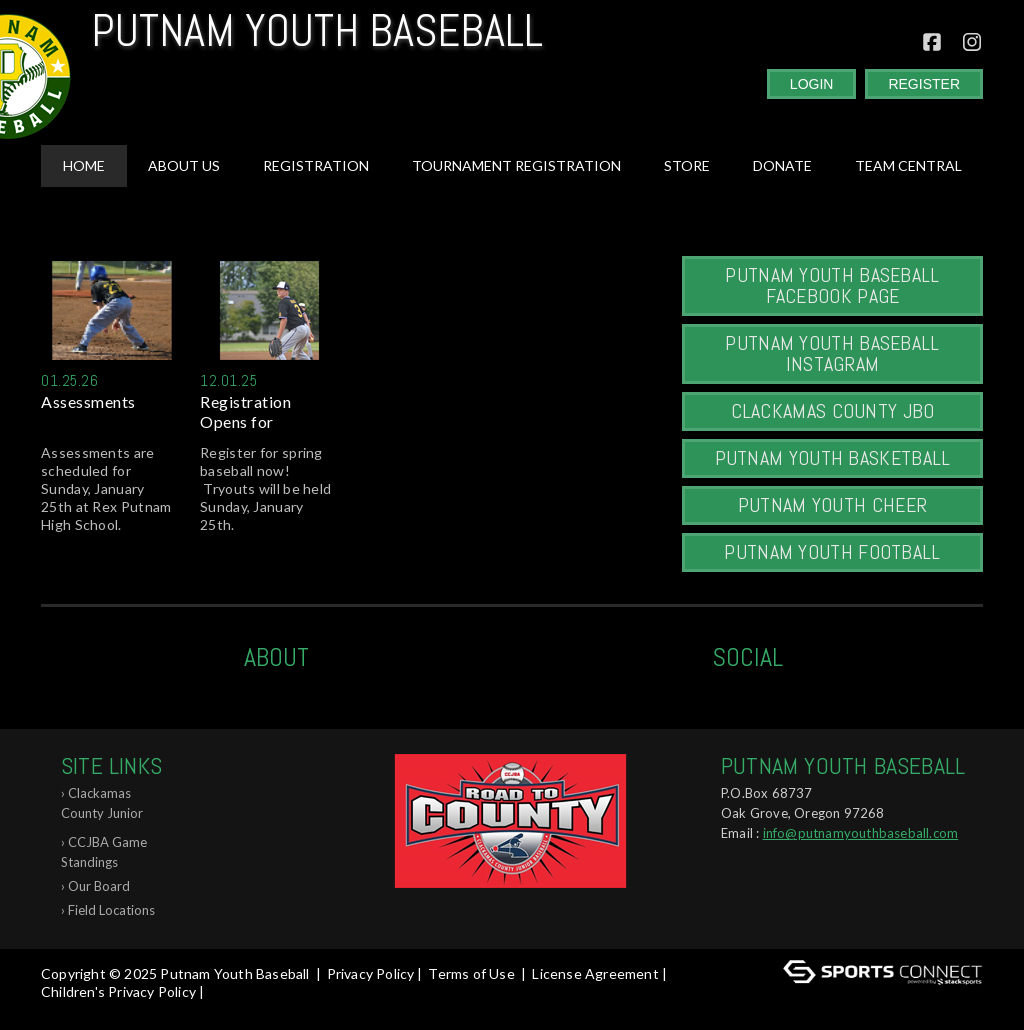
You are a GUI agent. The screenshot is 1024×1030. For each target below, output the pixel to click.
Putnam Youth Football (832, 552)
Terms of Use (471, 973)
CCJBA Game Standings (104, 852)
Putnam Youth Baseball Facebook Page (832, 285)
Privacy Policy (371, 973)
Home (84, 165)
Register (924, 84)
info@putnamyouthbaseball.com (861, 833)
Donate (782, 165)
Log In (66, 1009)
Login (812, 84)
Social (747, 657)
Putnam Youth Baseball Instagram (832, 353)
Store (687, 165)
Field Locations (111, 910)
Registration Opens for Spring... (245, 412)
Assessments (88, 401)
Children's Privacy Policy (118, 991)
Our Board (99, 886)
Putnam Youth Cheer (832, 505)
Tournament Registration (516, 165)
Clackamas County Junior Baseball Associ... (110, 806)
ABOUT (276, 657)
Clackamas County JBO (833, 411)
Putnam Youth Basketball (833, 458)
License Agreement (595, 973)
